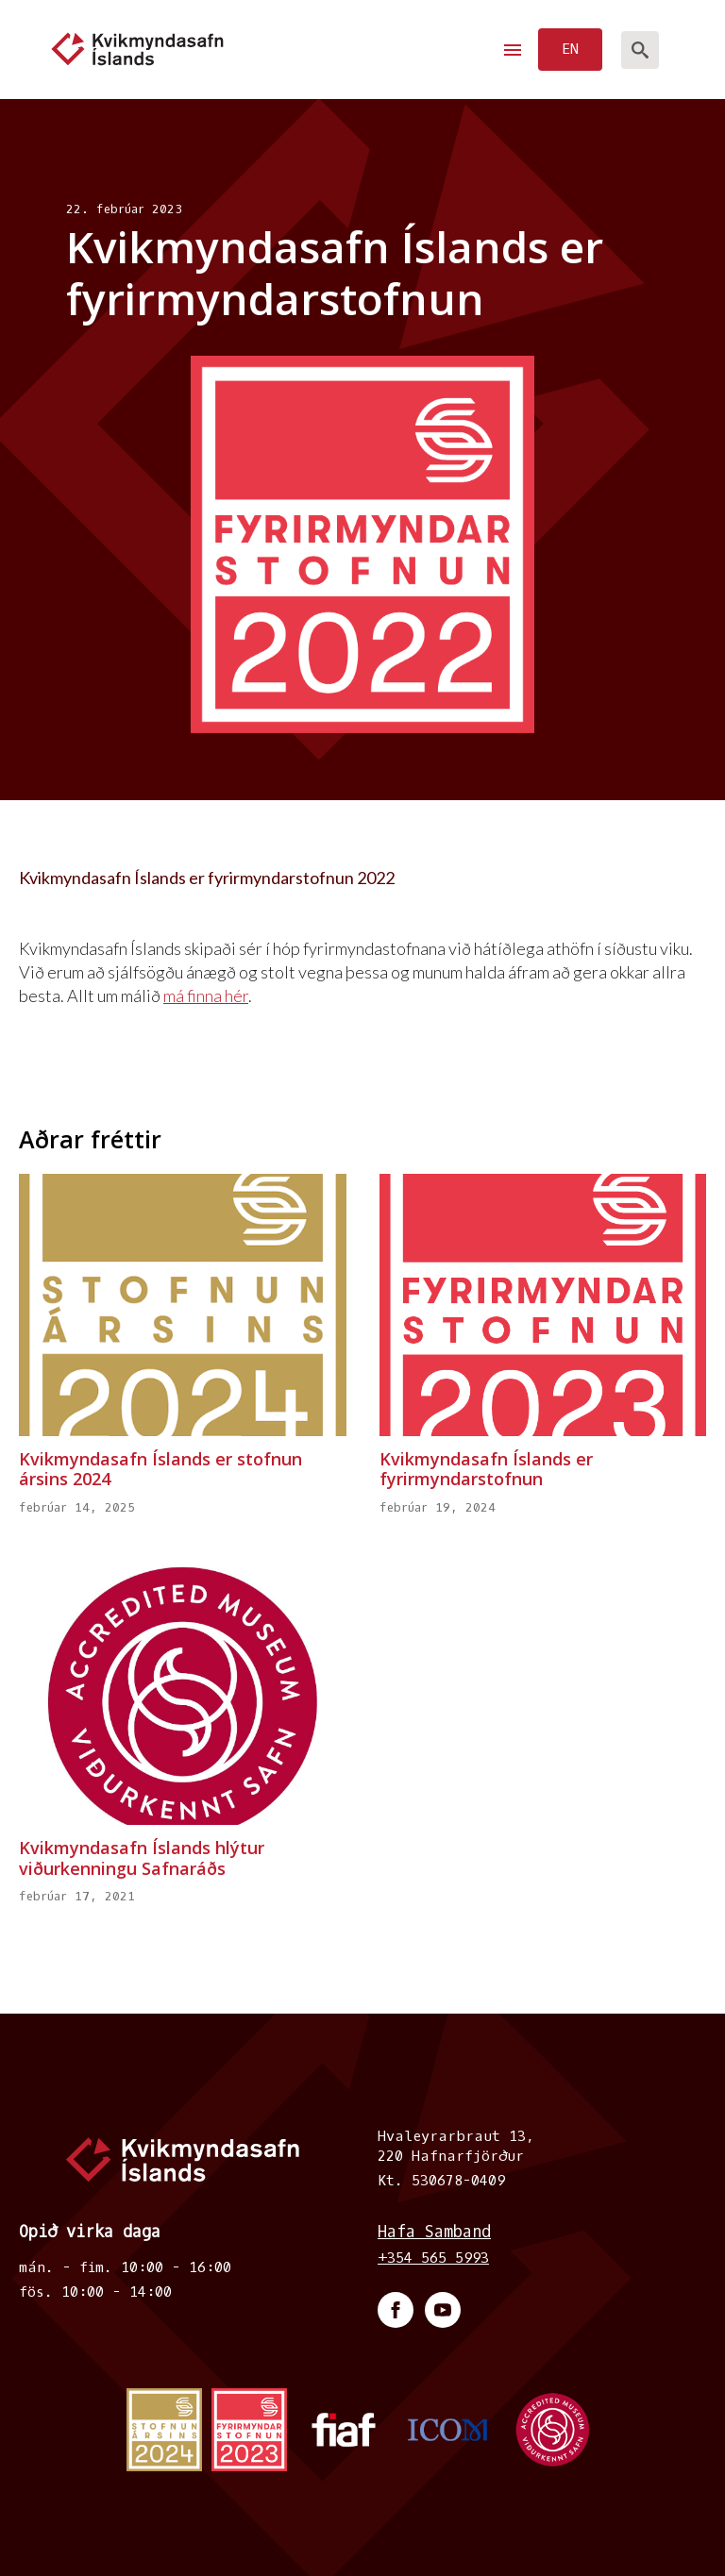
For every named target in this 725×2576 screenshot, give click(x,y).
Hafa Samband (434, 2232)
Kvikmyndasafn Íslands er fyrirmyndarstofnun (486, 1469)
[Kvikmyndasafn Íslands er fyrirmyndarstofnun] (543, 1304)
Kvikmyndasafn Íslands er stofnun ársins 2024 (160, 1469)
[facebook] (395, 2310)
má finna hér (205, 995)
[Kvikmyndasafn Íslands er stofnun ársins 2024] (182, 1304)
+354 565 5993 (433, 2258)
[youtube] (443, 2310)
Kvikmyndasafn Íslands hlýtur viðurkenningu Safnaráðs (141, 1858)
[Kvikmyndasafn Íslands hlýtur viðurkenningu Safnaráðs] (182, 1694)
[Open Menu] (512, 50)
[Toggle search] (640, 50)
